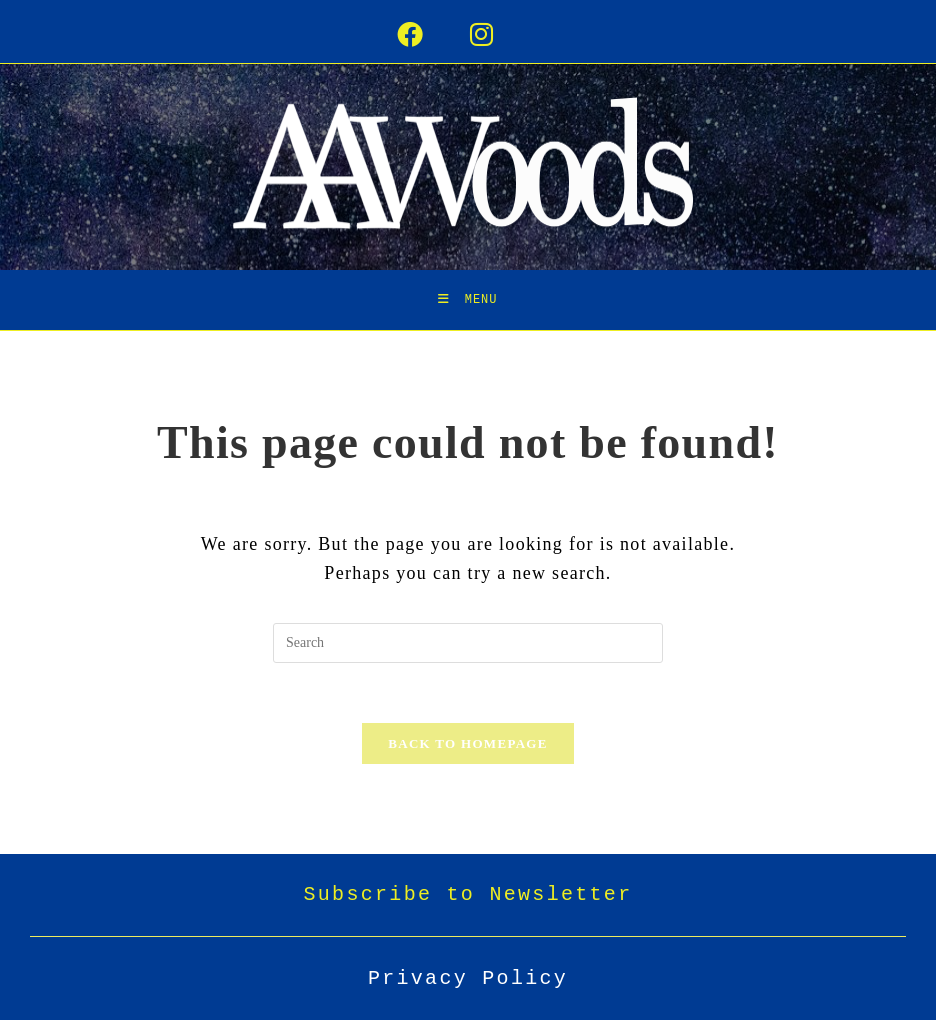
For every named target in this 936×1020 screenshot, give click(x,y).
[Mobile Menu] (467, 300)
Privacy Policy (468, 978)
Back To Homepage (467, 743)
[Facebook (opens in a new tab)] (433, 36)
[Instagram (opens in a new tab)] (504, 36)
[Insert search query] (468, 643)
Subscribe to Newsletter (468, 894)
